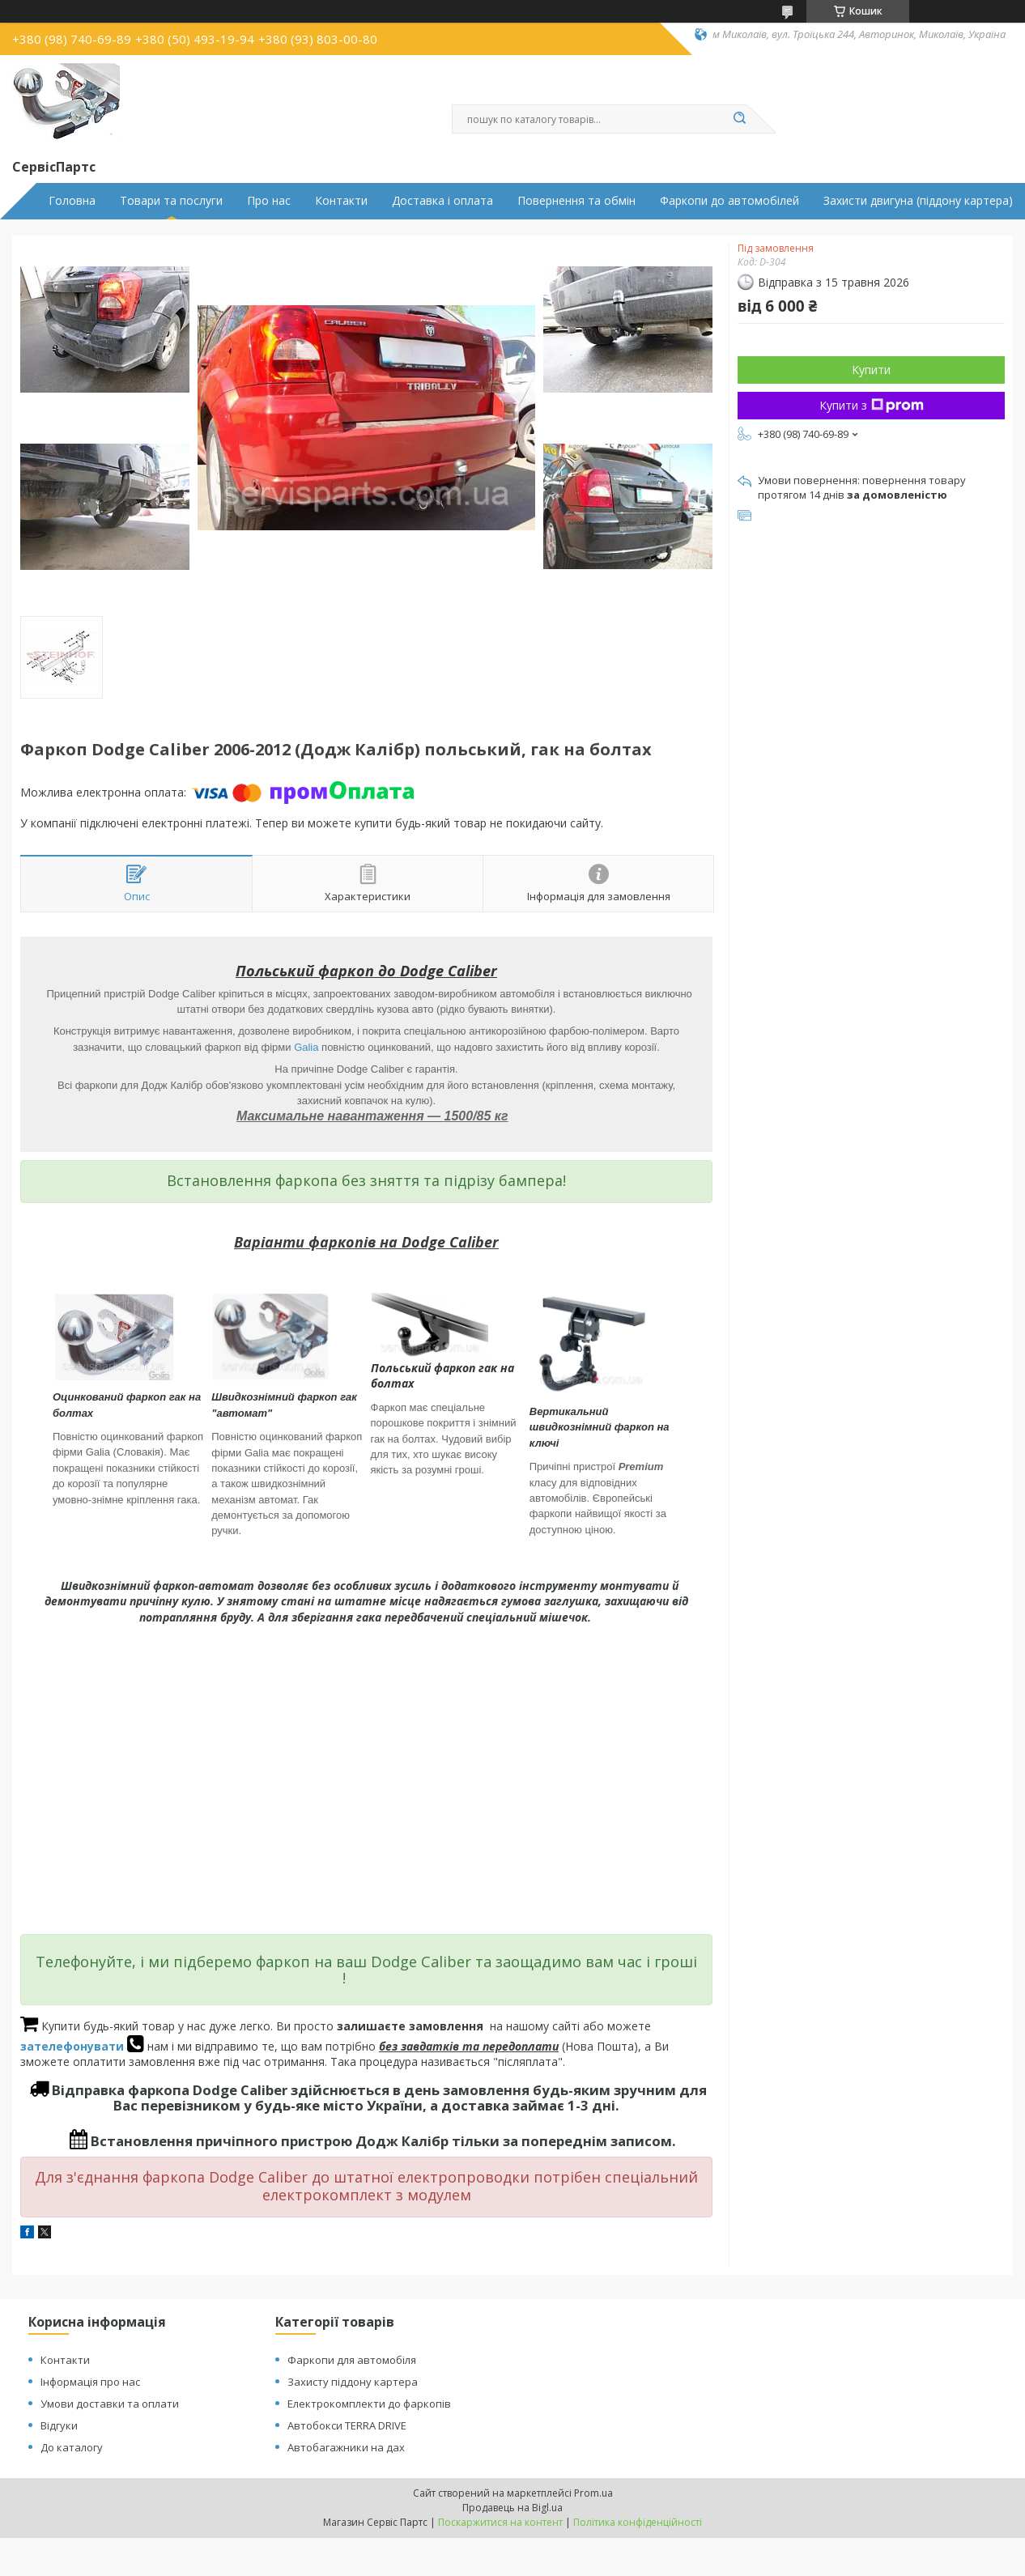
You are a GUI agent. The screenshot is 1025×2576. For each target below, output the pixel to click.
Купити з (871, 405)
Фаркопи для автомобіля (351, 2360)
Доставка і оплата (442, 200)
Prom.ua (593, 2493)
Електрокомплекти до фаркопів (369, 2403)
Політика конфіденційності (637, 2522)
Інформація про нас (90, 2381)
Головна (72, 200)
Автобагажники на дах (346, 2447)
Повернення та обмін (576, 200)
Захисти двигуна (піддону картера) (918, 200)
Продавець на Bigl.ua (512, 2507)
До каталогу (71, 2447)
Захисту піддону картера (352, 2381)
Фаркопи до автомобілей (729, 200)
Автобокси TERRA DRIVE (346, 2425)
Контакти (341, 200)
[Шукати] (739, 119)
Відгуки (59, 2425)
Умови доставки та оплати (109, 2403)
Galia (306, 1047)
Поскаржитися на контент (500, 2522)
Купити (871, 369)
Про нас (269, 200)
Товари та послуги (171, 200)
